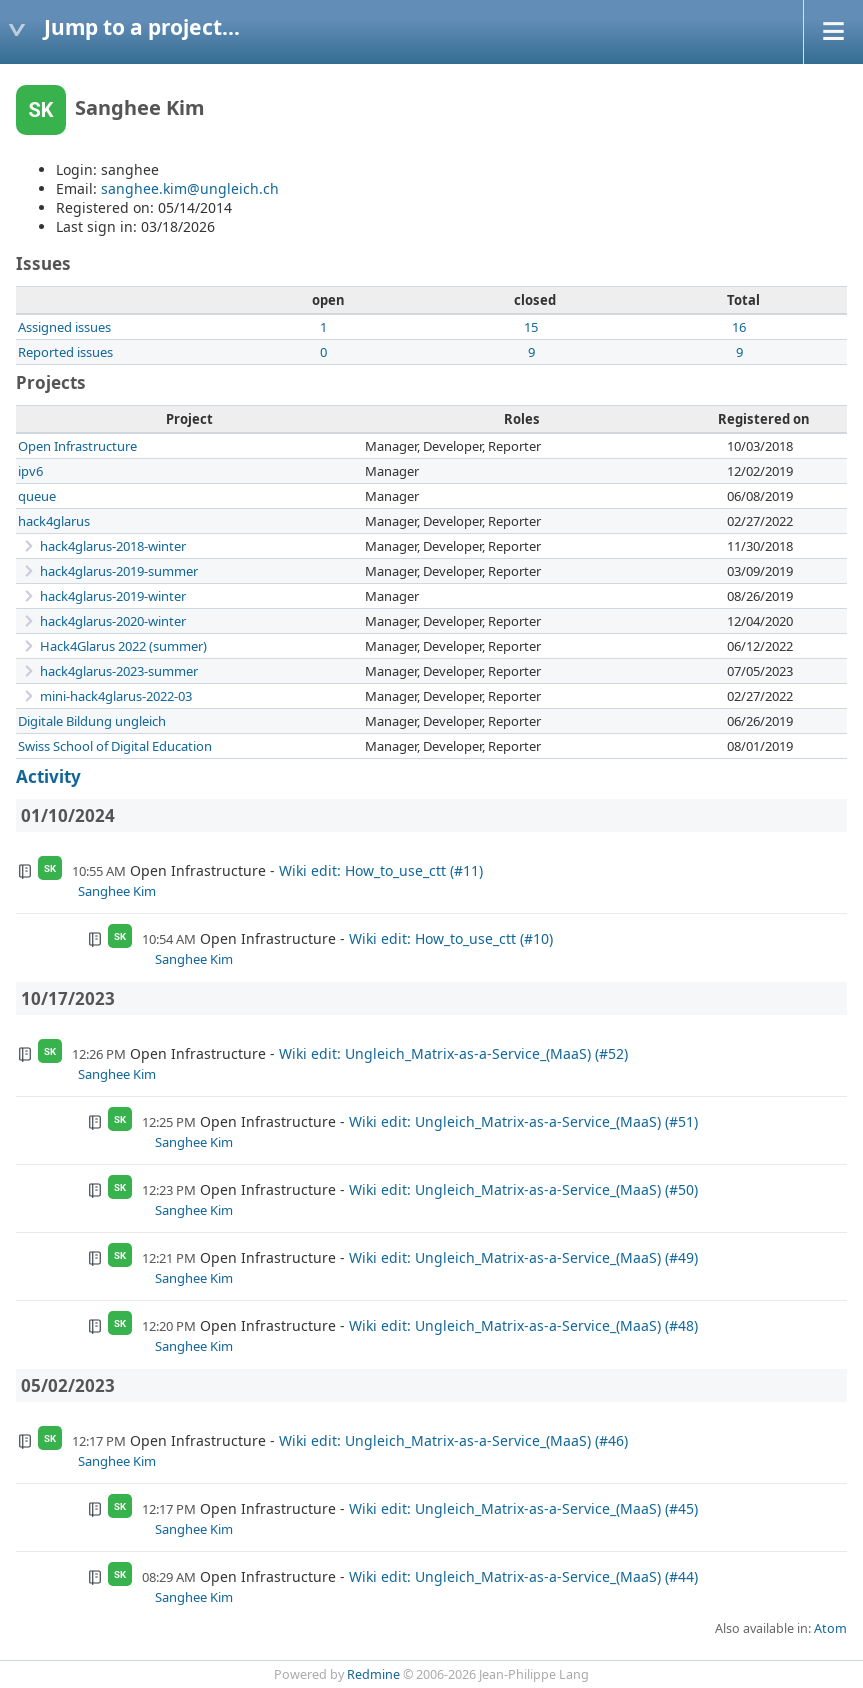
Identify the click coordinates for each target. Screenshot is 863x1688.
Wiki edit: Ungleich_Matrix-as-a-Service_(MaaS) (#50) (523, 1189)
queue (37, 496)
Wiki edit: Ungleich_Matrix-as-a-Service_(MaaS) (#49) (523, 1257)
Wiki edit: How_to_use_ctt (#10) (451, 938)
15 (531, 327)
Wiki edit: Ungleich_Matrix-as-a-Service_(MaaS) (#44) (523, 1576)
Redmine (373, 1674)
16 (739, 327)
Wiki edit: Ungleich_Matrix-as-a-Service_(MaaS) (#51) (523, 1121)
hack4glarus (54, 521)
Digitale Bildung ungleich (92, 721)
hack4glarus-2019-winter (113, 596)
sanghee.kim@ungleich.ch (190, 188)
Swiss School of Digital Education (115, 746)
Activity (48, 776)
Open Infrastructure (77, 446)
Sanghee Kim (117, 891)
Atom (830, 1628)
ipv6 (30, 471)
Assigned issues (64, 327)
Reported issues (65, 352)
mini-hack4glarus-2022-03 (116, 696)
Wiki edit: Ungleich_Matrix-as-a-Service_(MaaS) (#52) (453, 1053)
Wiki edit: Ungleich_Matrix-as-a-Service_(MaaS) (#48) (523, 1325)
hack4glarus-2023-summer (119, 671)
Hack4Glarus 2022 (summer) (123, 646)
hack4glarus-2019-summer (119, 571)
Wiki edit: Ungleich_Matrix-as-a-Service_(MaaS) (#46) (453, 1440)
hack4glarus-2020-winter (113, 621)
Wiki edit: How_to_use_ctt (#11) (381, 870)
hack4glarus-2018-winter (113, 546)
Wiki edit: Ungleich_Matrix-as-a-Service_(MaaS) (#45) (523, 1508)
